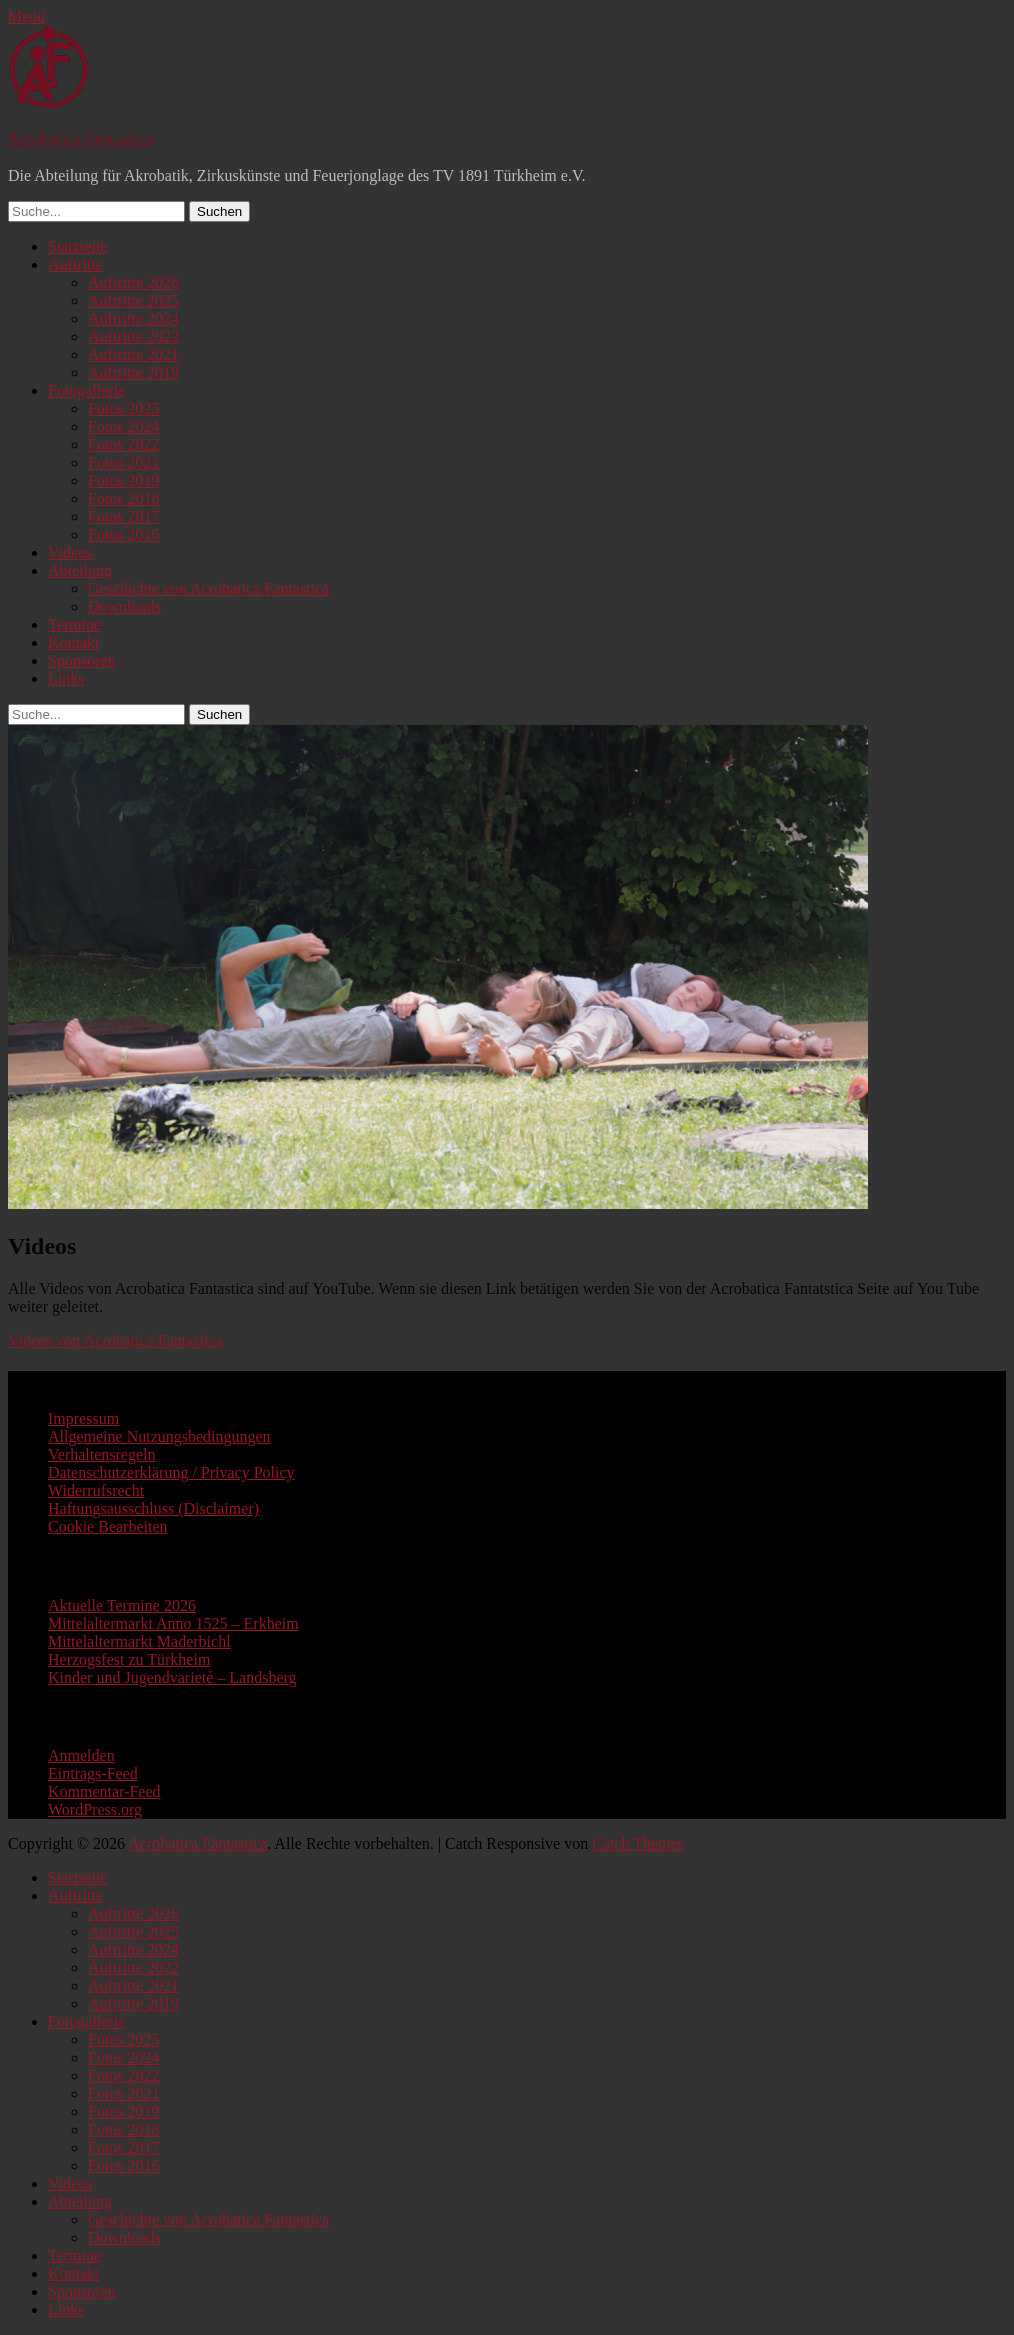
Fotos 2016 (124, 534)
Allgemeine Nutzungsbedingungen (159, 1436)
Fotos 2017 (124, 516)
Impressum (83, 1418)
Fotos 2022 (124, 444)
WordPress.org (95, 1809)
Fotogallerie (86, 390)
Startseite (78, 246)
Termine (74, 624)
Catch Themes (638, 1843)
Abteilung (80, 570)
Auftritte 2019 (133, 372)
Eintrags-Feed (93, 1773)
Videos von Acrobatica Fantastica (115, 1340)
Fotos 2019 (124, 480)
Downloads (124, 606)
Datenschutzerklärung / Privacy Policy (171, 1472)
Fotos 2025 (124, 408)
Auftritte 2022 (133, 336)
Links (66, 678)
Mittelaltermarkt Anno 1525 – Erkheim (173, 1623)
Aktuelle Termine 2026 (122, 1605)
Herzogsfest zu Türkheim (129, 1659)
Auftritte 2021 (133, 354)
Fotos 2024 (124, 426)
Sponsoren (82, 660)
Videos (70, 552)
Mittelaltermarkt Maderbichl (139, 1641)
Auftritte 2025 (133, 300)
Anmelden (81, 1755)
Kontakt (74, 642)
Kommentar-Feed (104, 1791)
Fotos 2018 (124, 498)
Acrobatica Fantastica (80, 140)
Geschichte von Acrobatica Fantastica (208, 588)
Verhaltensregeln (102, 1454)
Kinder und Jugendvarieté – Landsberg (172, 1677)
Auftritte (75, 264)
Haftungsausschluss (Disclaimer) (153, 1508)
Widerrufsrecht (96, 1490)
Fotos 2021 (124, 462)
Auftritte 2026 (133, 282)
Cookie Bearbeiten (108, 1526)
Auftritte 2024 (133, 318)
